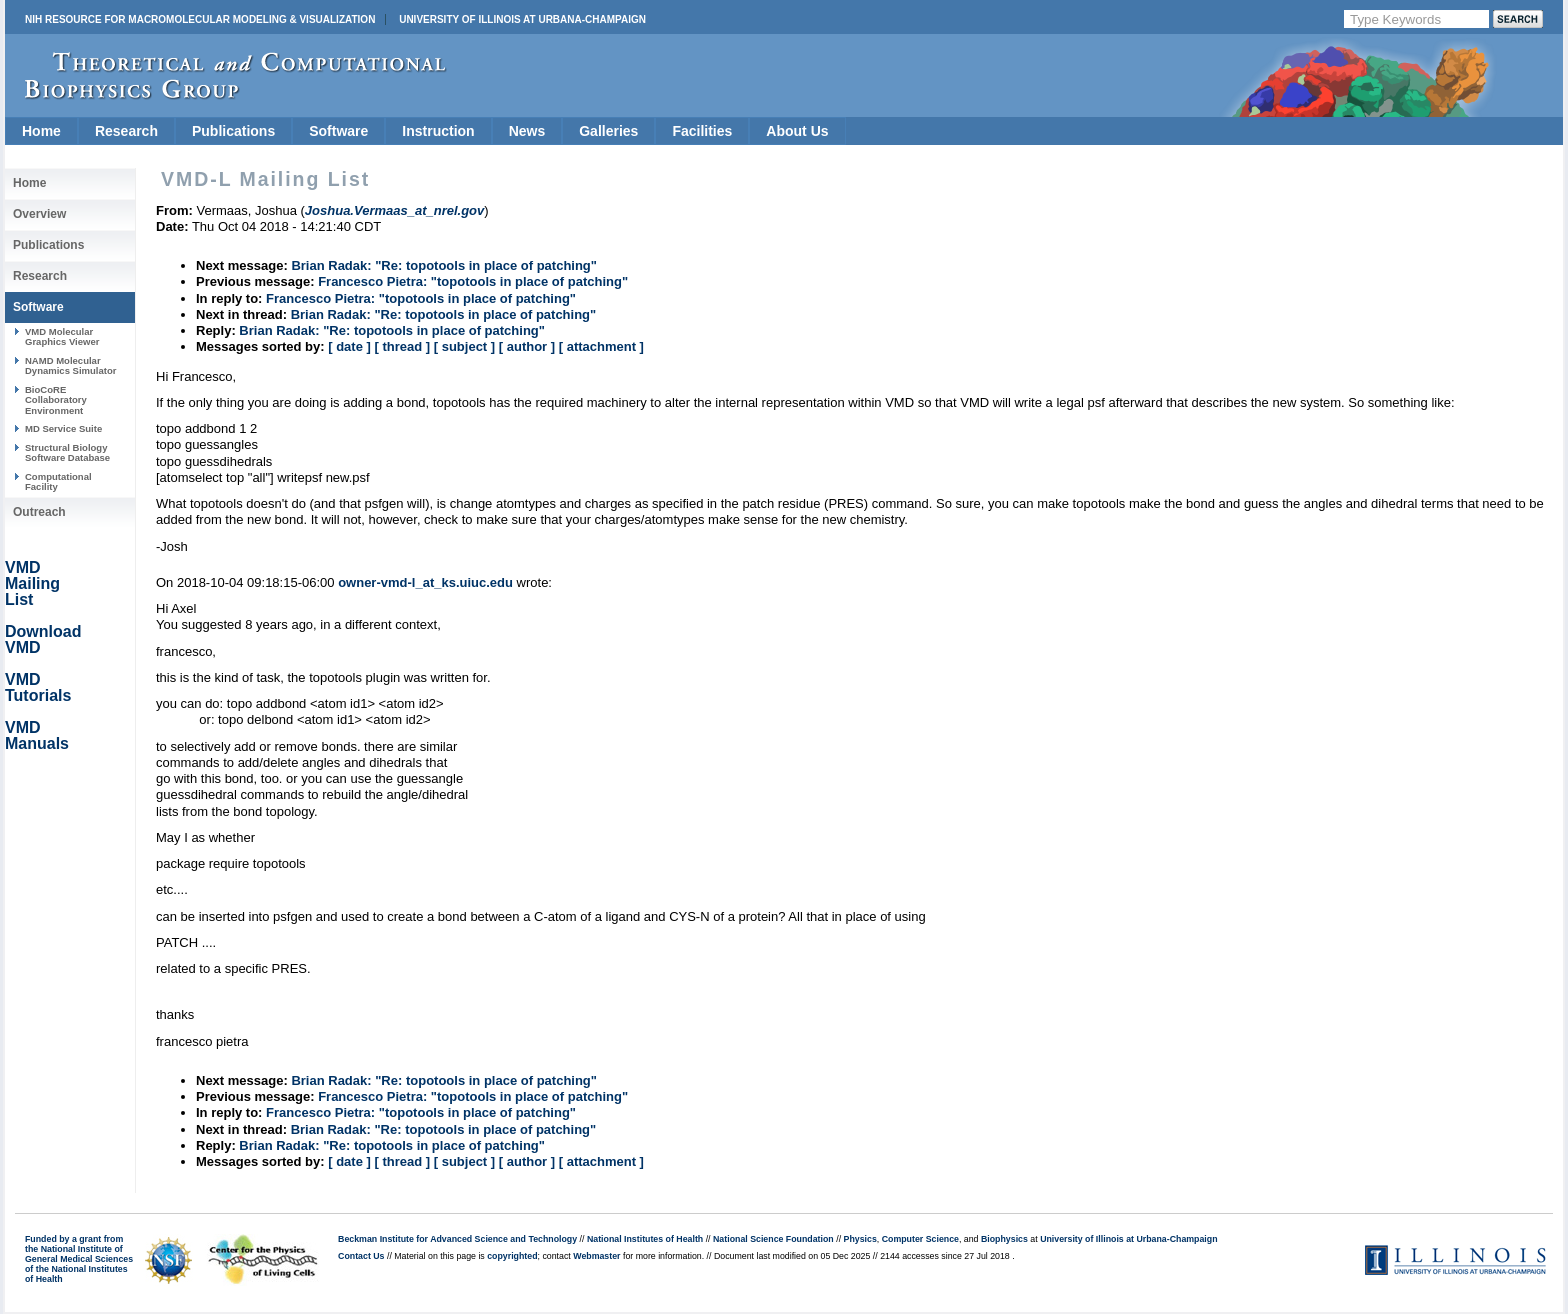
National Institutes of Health (645, 1239)
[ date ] (349, 346)
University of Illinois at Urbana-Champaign (522, 19)
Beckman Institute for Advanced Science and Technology (457, 1239)
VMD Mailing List (32, 583)
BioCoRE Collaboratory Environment (56, 400)
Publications (233, 131)
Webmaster (596, 1256)
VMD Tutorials (38, 687)
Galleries (608, 131)
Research (126, 131)
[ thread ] (402, 346)
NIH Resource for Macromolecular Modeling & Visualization (200, 19)
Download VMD (43, 639)
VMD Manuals (37, 735)
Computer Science (920, 1239)
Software (338, 131)
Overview (39, 214)
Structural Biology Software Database (67, 452)
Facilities (702, 131)
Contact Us (361, 1256)
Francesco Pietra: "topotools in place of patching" (473, 281)
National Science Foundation (773, 1239)
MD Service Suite (63, 428)
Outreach (39, 512)
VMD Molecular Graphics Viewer (62, 336)
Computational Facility (58, 481)
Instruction (438, 131)
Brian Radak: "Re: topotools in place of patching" (444, 265)
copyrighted (512, 1256)
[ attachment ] (601, 346)
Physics (860, 1239)
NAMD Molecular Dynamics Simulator (71, 365)
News (527, 131)
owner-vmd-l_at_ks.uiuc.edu (425, 582)
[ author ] (527, 346)
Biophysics (1004, 1239)
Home (41, 131)
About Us (797, 131)
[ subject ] (464, 346)
